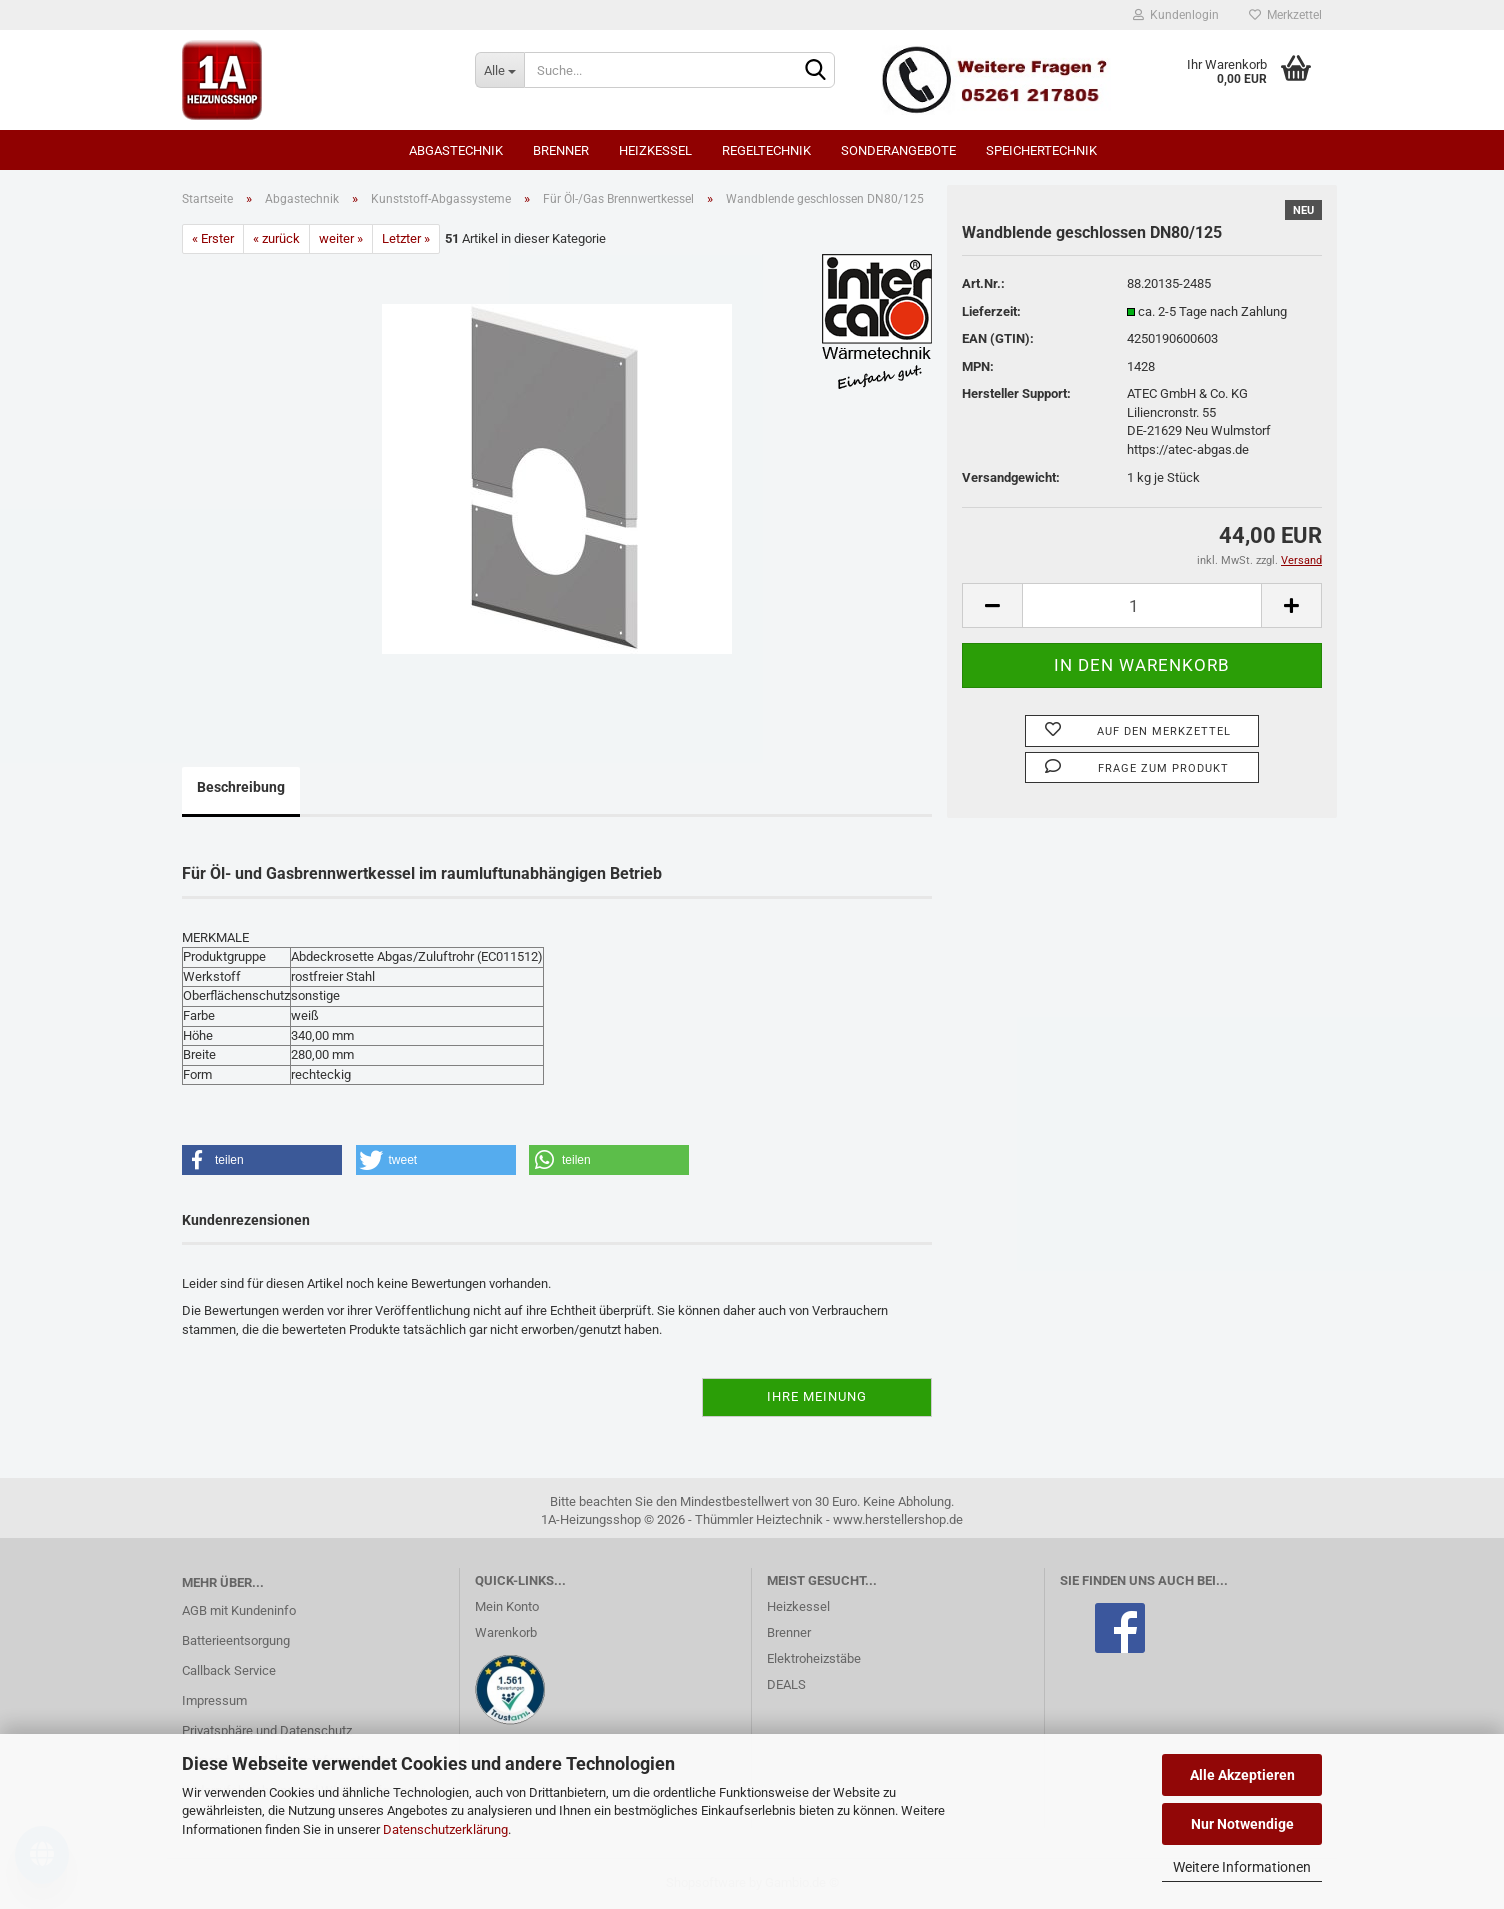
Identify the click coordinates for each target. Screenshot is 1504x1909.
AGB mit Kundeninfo (239, 1610)
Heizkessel (655, 150)
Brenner (561, 150)
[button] (262, 1160)
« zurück (276, 238)
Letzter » (406, 238)
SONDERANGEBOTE (898, 150)
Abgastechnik (456, 150)
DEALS (786, 1684)
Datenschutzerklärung (445, 1829)
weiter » (341, 238)
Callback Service (229, 1670)
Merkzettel (1285, 15)
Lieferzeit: (991, 311)
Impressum (214, 1700)
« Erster (213, 238)
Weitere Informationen (1242, 1867)
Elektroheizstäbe (814, 1658)
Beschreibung (241, 787)
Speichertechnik (1041, 150)
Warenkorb (506, 1632)
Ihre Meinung (817, 1396)
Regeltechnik (766, 150)
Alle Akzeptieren (1242, 1775)
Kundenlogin (1176, 15)
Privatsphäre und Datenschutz (267, 1730)
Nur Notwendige (1242, 1824)
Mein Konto (507, 1606)
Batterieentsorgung (236, 1640)
